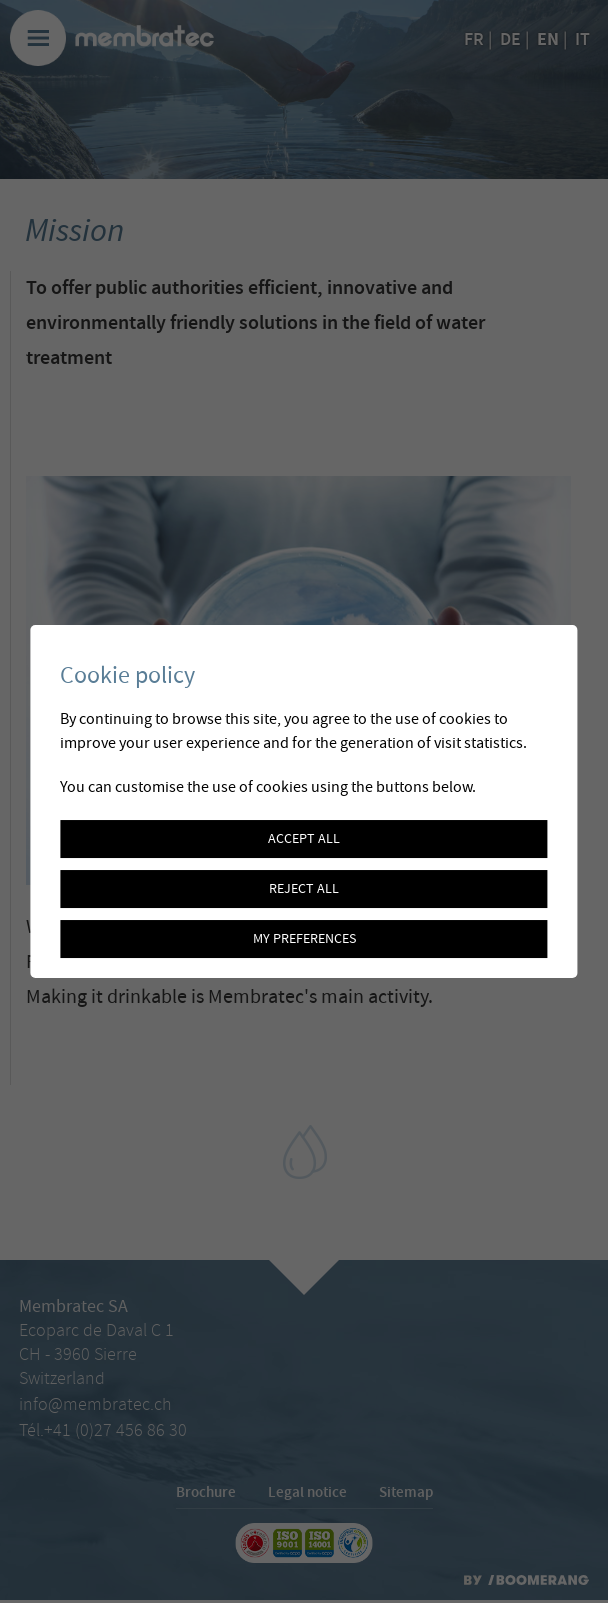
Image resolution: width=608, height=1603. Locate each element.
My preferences (304, 939)
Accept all (304, 839)
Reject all (304, 889)
